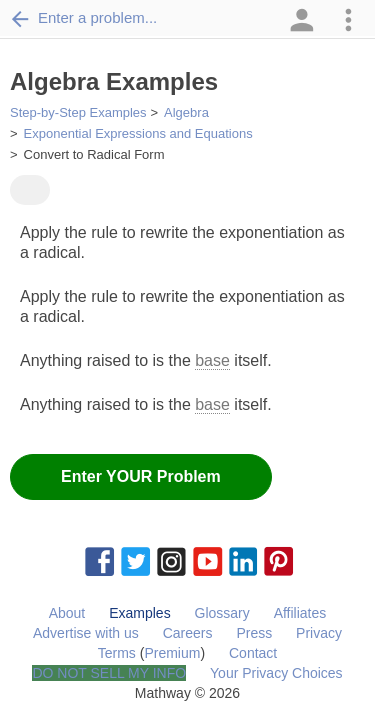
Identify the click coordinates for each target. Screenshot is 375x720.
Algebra (186, 112)
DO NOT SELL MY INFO (109, 673)
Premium (172, 653)
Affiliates (300, 613)
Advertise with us (86, 633)
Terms (117, 653)
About (67, 613)
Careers (188, 633)
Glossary (222, 613)
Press (254, 633)
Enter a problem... (83, 18)
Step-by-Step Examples (78, 112)
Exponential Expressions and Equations (138, 133)
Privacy (319, 633)
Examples (139, 613)
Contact (253, 653)
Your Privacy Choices (276, 673)
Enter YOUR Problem (141, 476)
